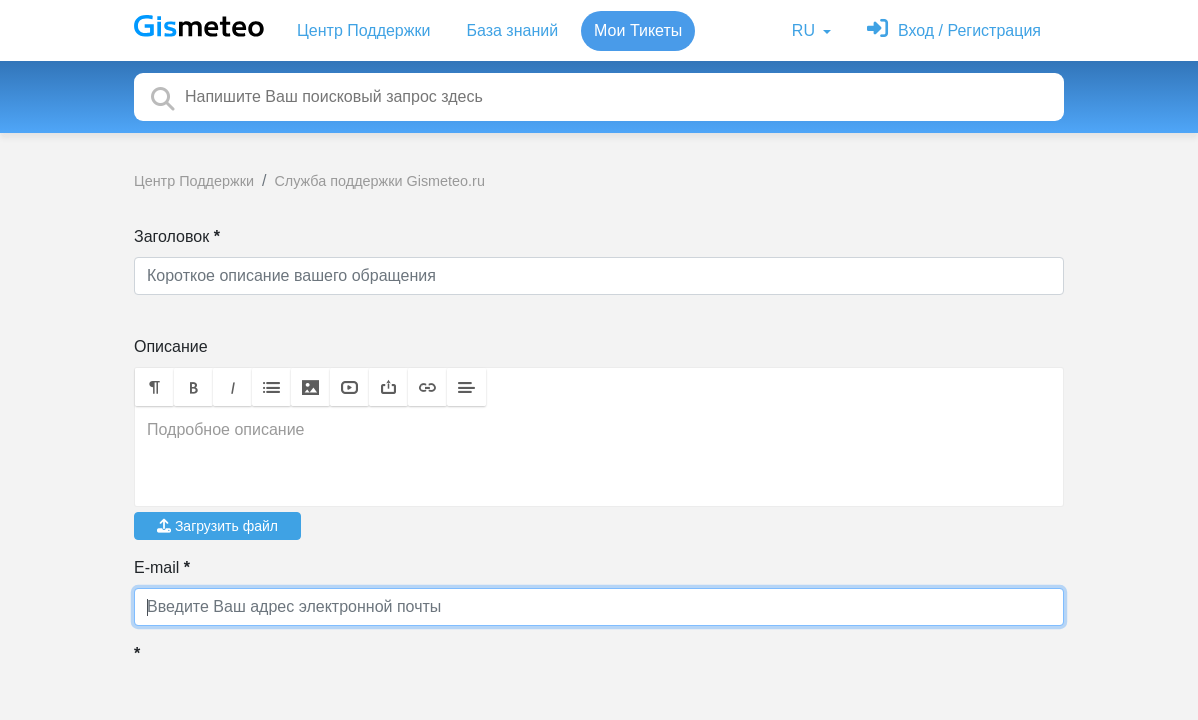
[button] (154, 387)
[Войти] (954, 30)
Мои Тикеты (638, 30)
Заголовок (171, 236)
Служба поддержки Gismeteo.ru (379, 181)
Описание (171, 346)
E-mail (156, 567)
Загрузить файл (217, 526)
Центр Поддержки (363, 30)
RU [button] (806, 30)
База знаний (512, 30)
